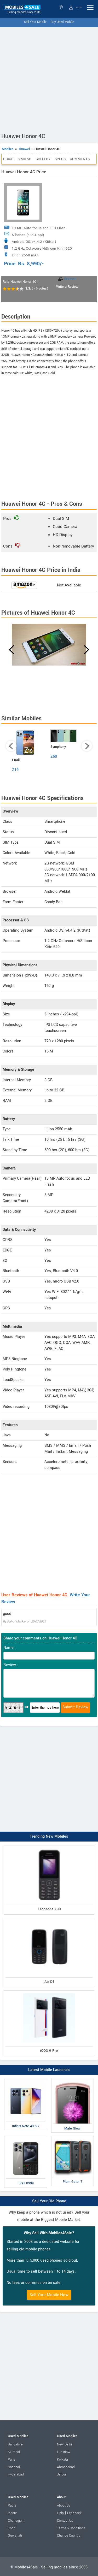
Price (8, 158)
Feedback (74, 2513)
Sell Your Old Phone (49, 2201)
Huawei (24, 149)
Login (75, 7)
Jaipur (61, 2474)
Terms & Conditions (71, 2528)
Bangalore (15, 2444)
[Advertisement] (49, 79)
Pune (11, 2459)
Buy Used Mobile (62, 22)
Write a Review (67, 286)
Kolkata (62, 2459)
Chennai (14, 2467)
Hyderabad (16, 2474)
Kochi (12, 2528)
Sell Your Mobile (35, 22)
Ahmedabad (66, 2467)
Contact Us (65, 2520)
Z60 (53, 756)
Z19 (15, 770)
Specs (60, 158)
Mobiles (8, 149)
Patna (12, 2505)
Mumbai (14, 2452)
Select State (61, 7)
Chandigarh (16, 2520)
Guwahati (15, 2535)
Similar (24, 158)
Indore (12, 2513)
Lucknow (63, 2452)
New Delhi (64, 2444)
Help (60, 2513)
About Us (63, 2505)
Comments (80, 158)
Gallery (43, 158)
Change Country (68, 2535)
